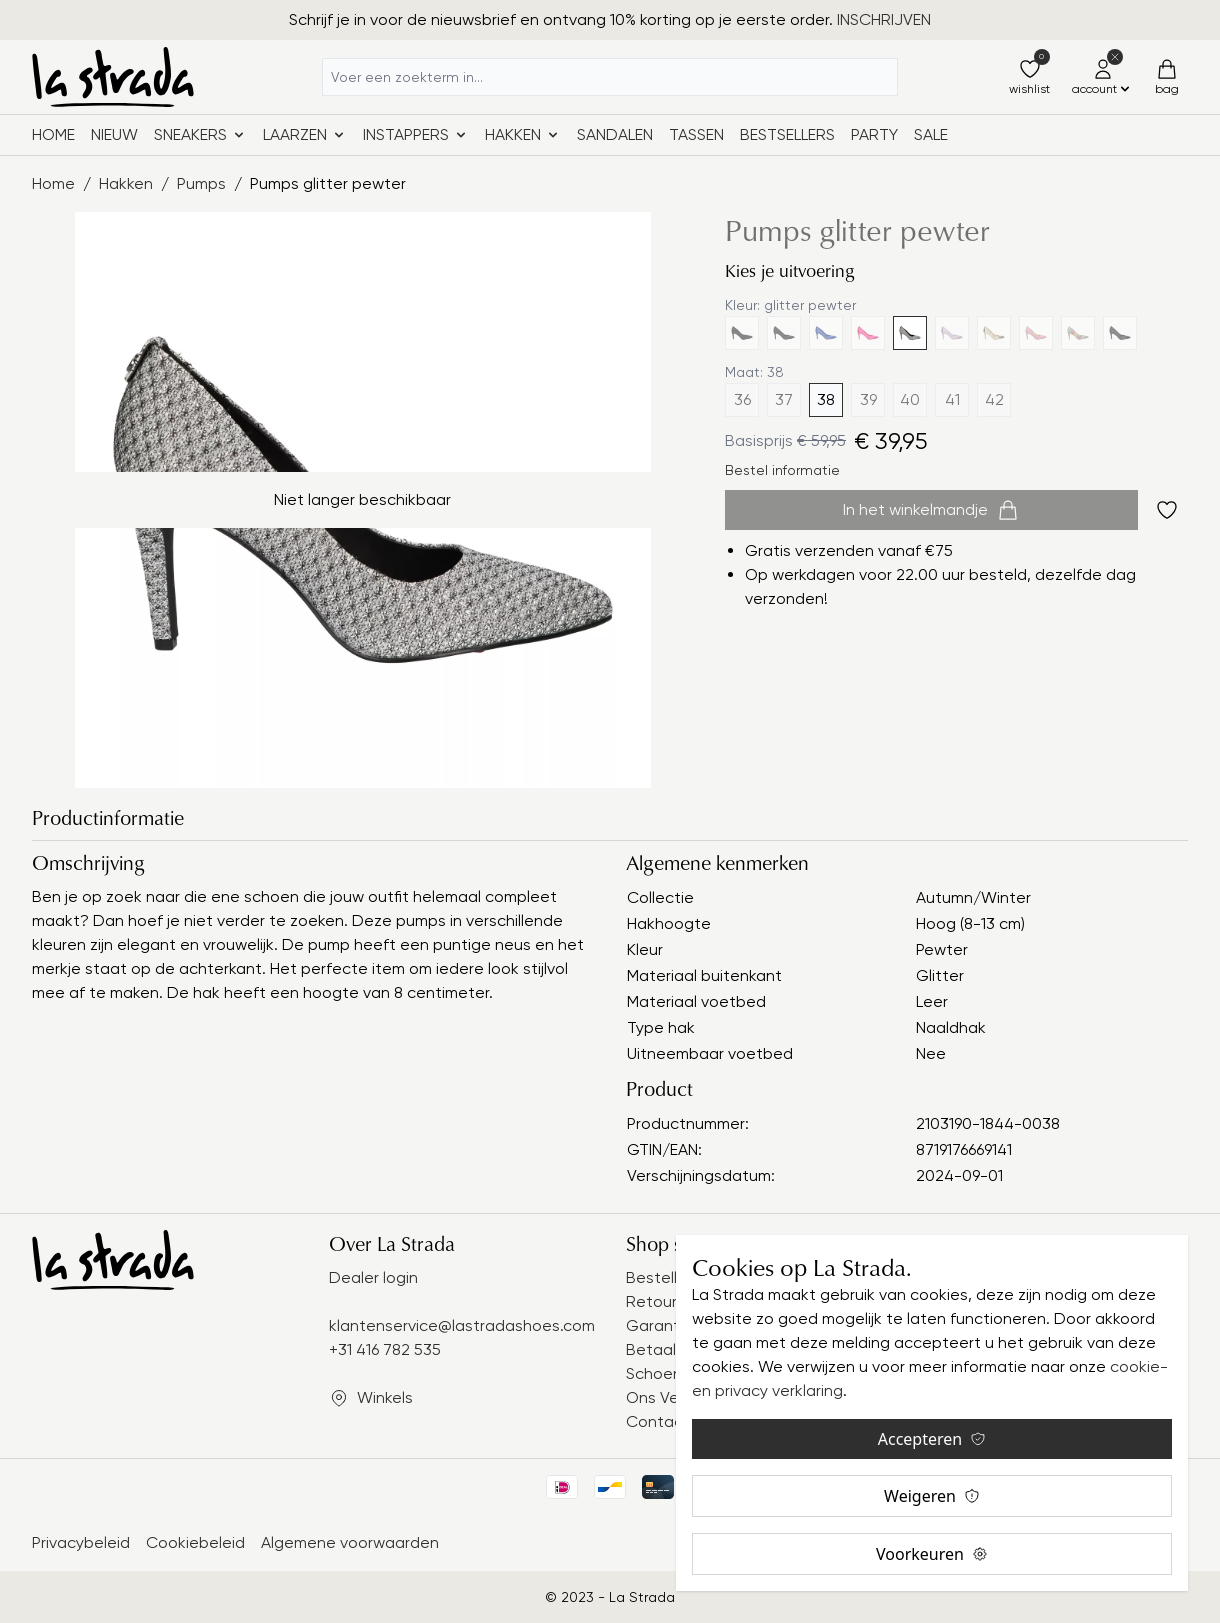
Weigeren (932, 1496)
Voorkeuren (932, 1554)
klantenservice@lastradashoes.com (462, 1325)
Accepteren (932, 1439)
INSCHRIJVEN (884, 19)
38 (826, 399)
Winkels (385, 1397)
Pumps (201, 183)
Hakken (126, 183)
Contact (658, 1421)
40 (910, 399)
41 (952, 399)
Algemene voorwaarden (350, 1542)
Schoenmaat (674, 1373)
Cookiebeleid (195, 1542)
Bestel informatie (782, 470)
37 (784, 399)
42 (994, 399)
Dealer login (373, 1277)
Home (53, 134)
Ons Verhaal (671, 1397)
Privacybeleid (81, 1542)
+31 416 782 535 (385, 1349)
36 (742, 399)
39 (868, 399)
